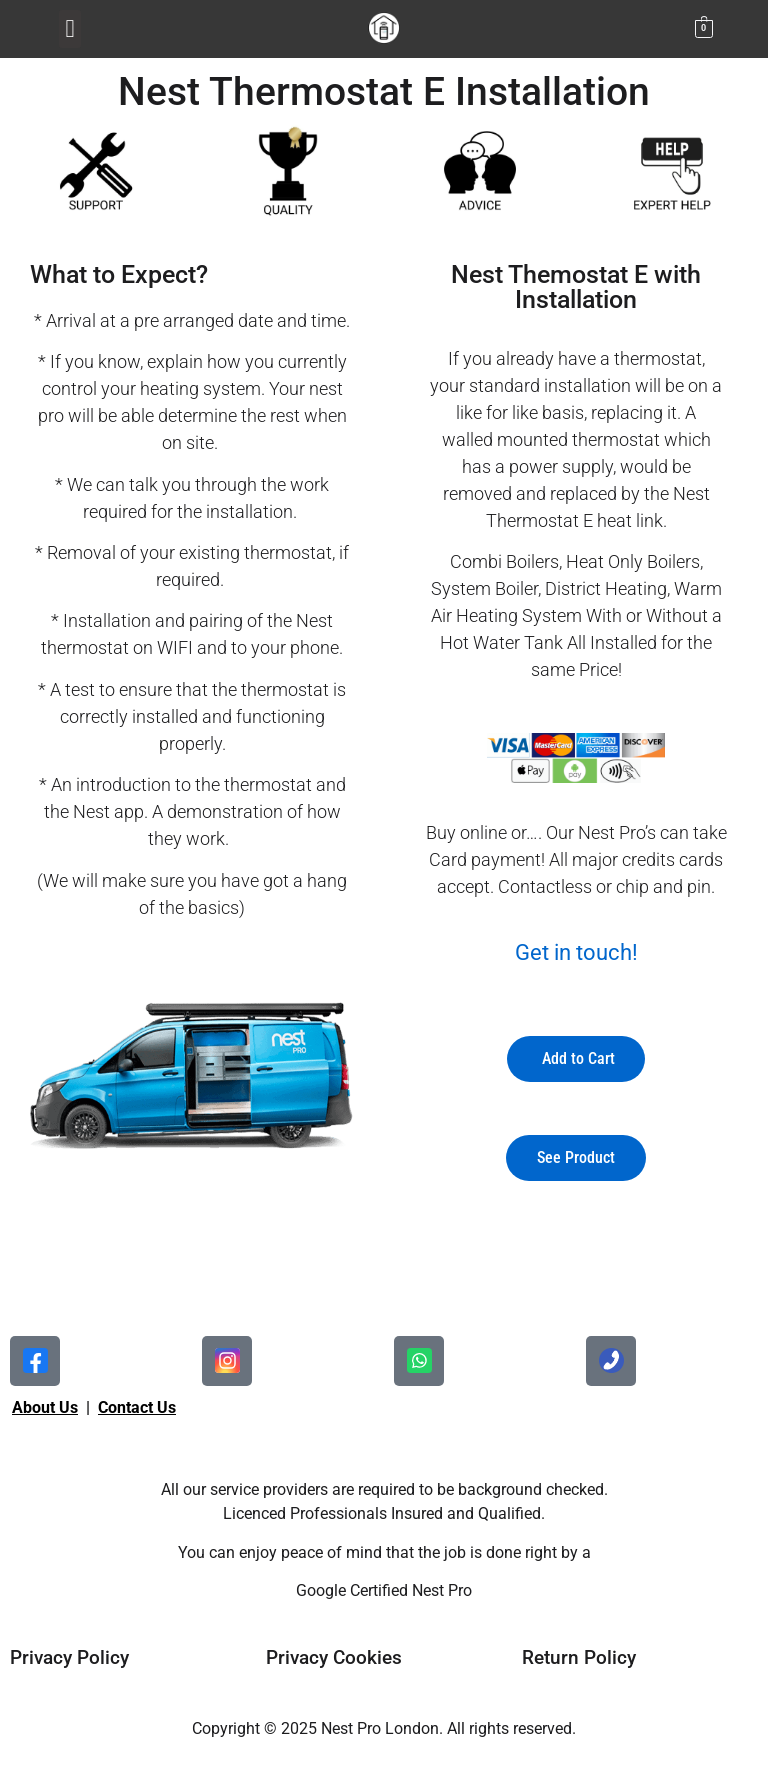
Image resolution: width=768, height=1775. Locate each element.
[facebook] (35, 1361)
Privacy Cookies (334, 1657)
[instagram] (419, 1361)
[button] (70, 29)
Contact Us (137, 1407)
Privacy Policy (69, 1657)
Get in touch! (576, 952)
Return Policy (579, 1657)
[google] (611, 1361)
